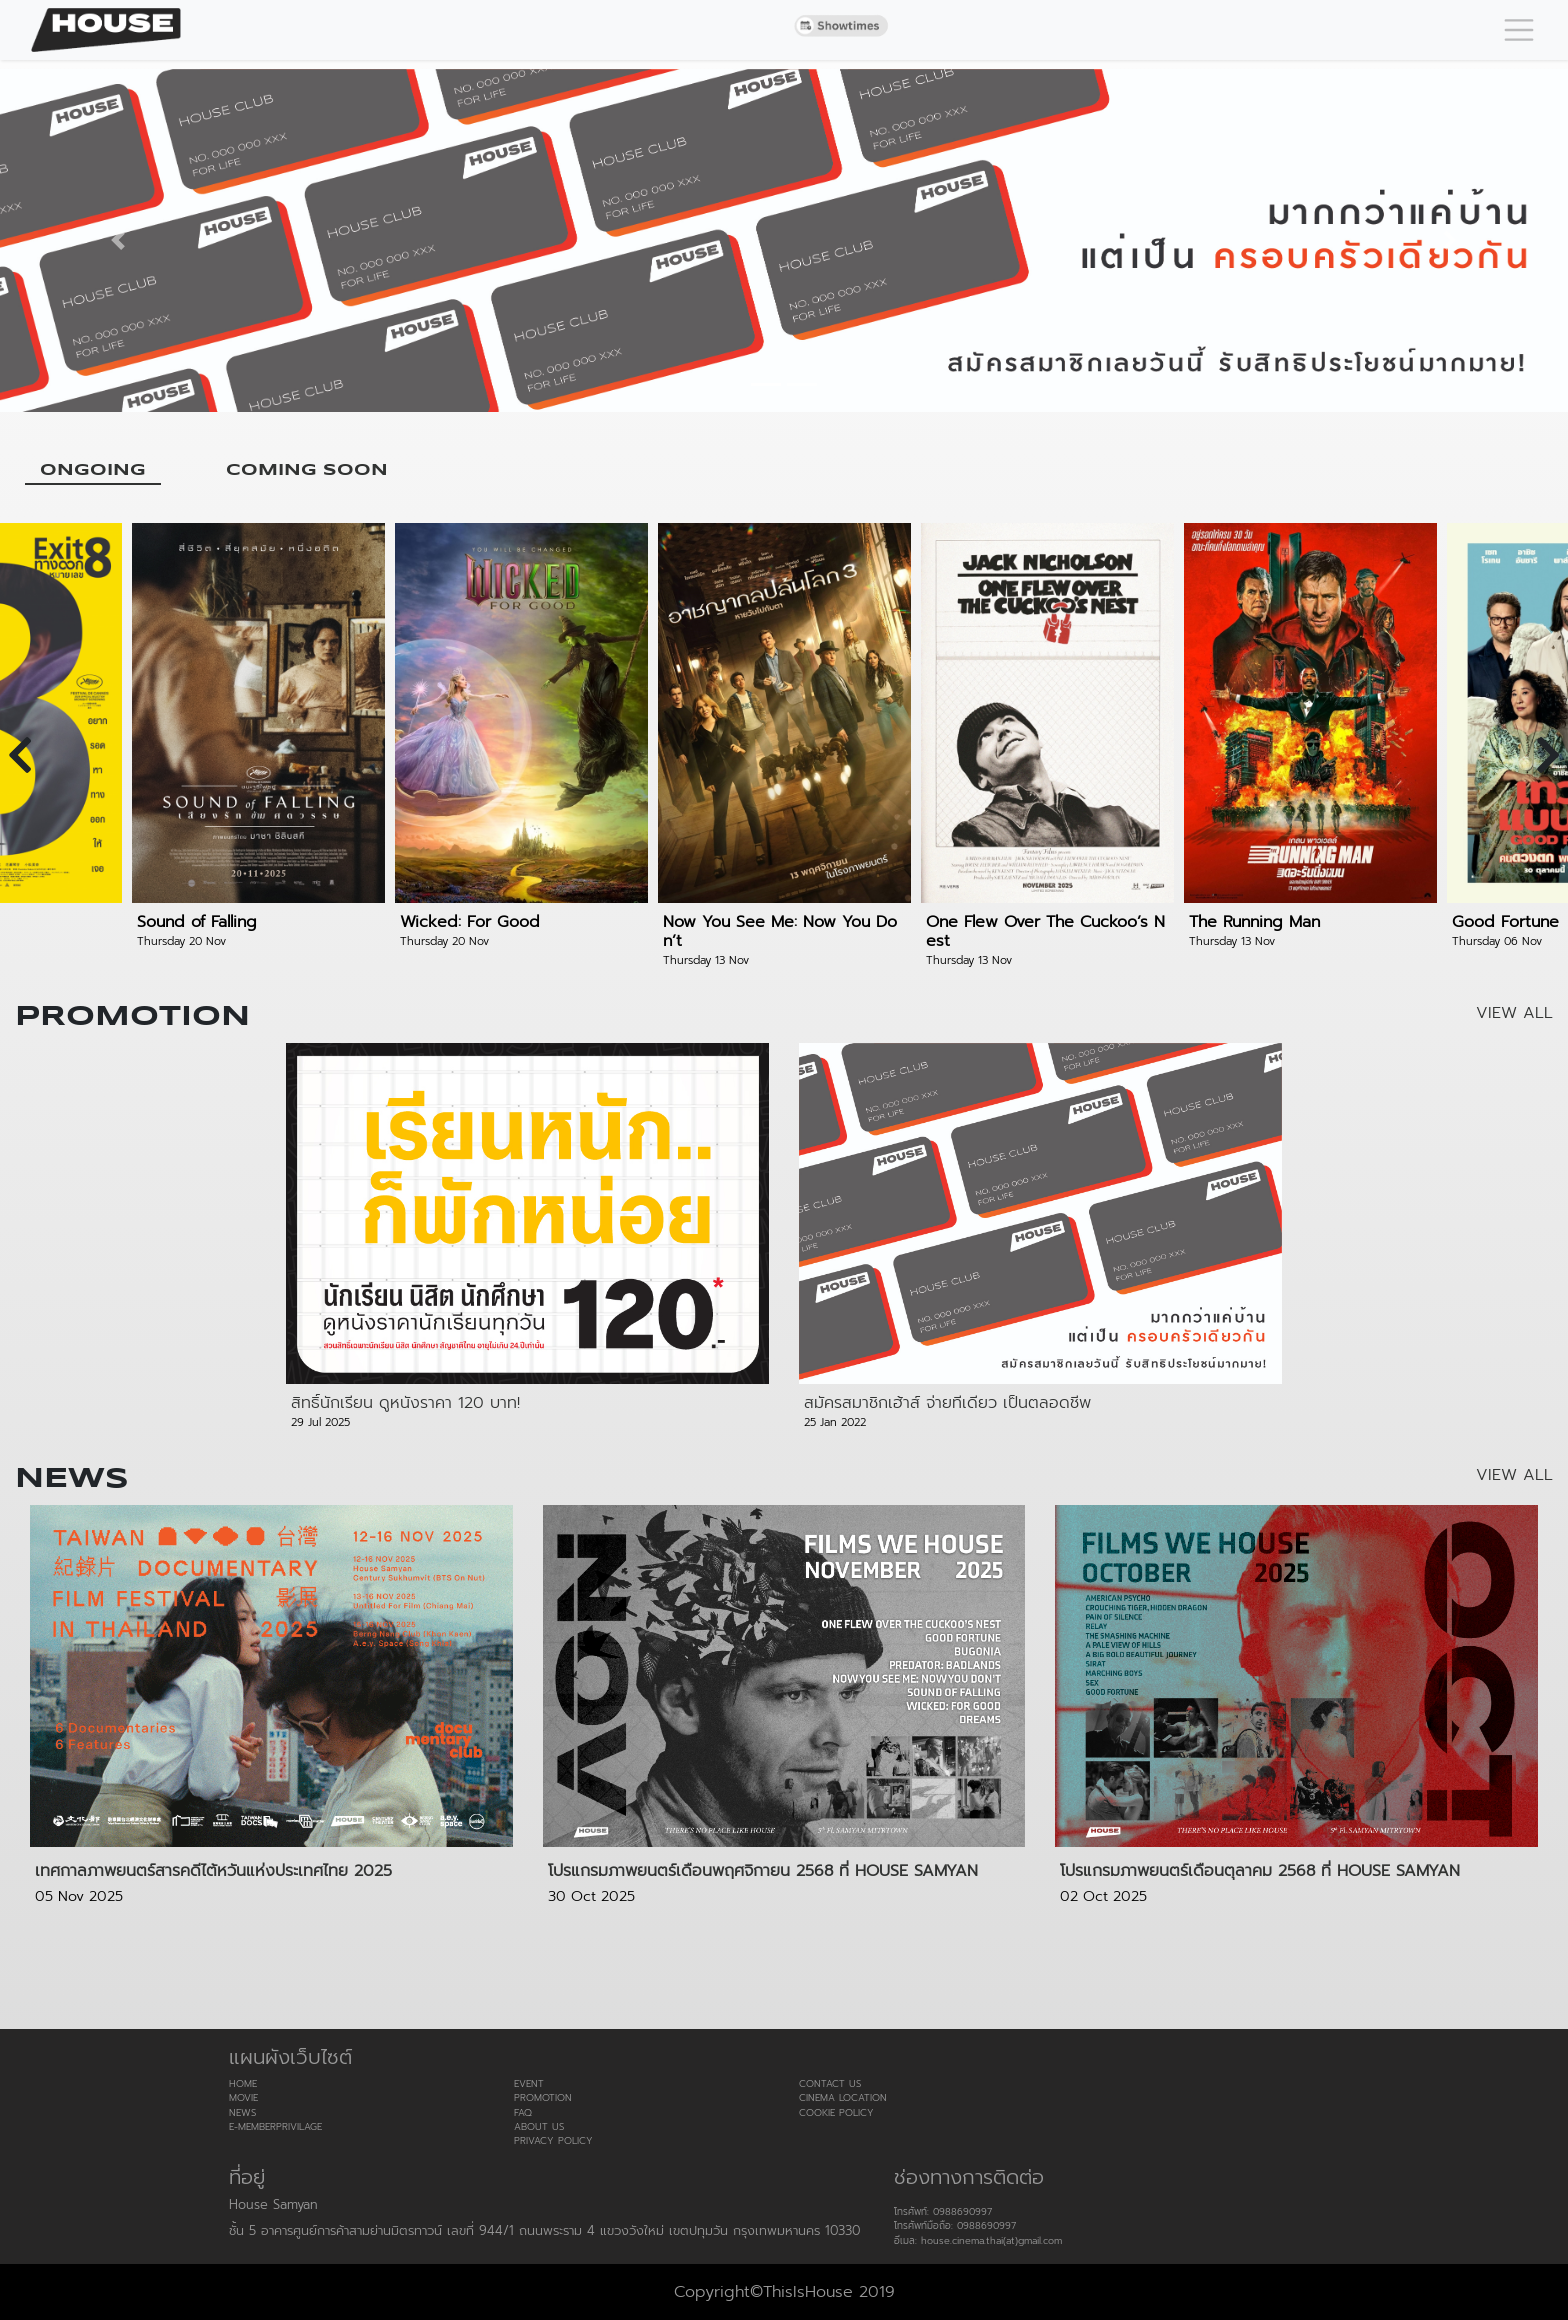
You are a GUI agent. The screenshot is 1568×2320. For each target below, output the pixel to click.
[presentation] (20, 754)
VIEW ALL (1514, 1013)
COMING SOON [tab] (307, 470)
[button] (117, 240)
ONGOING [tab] (93, 470)
